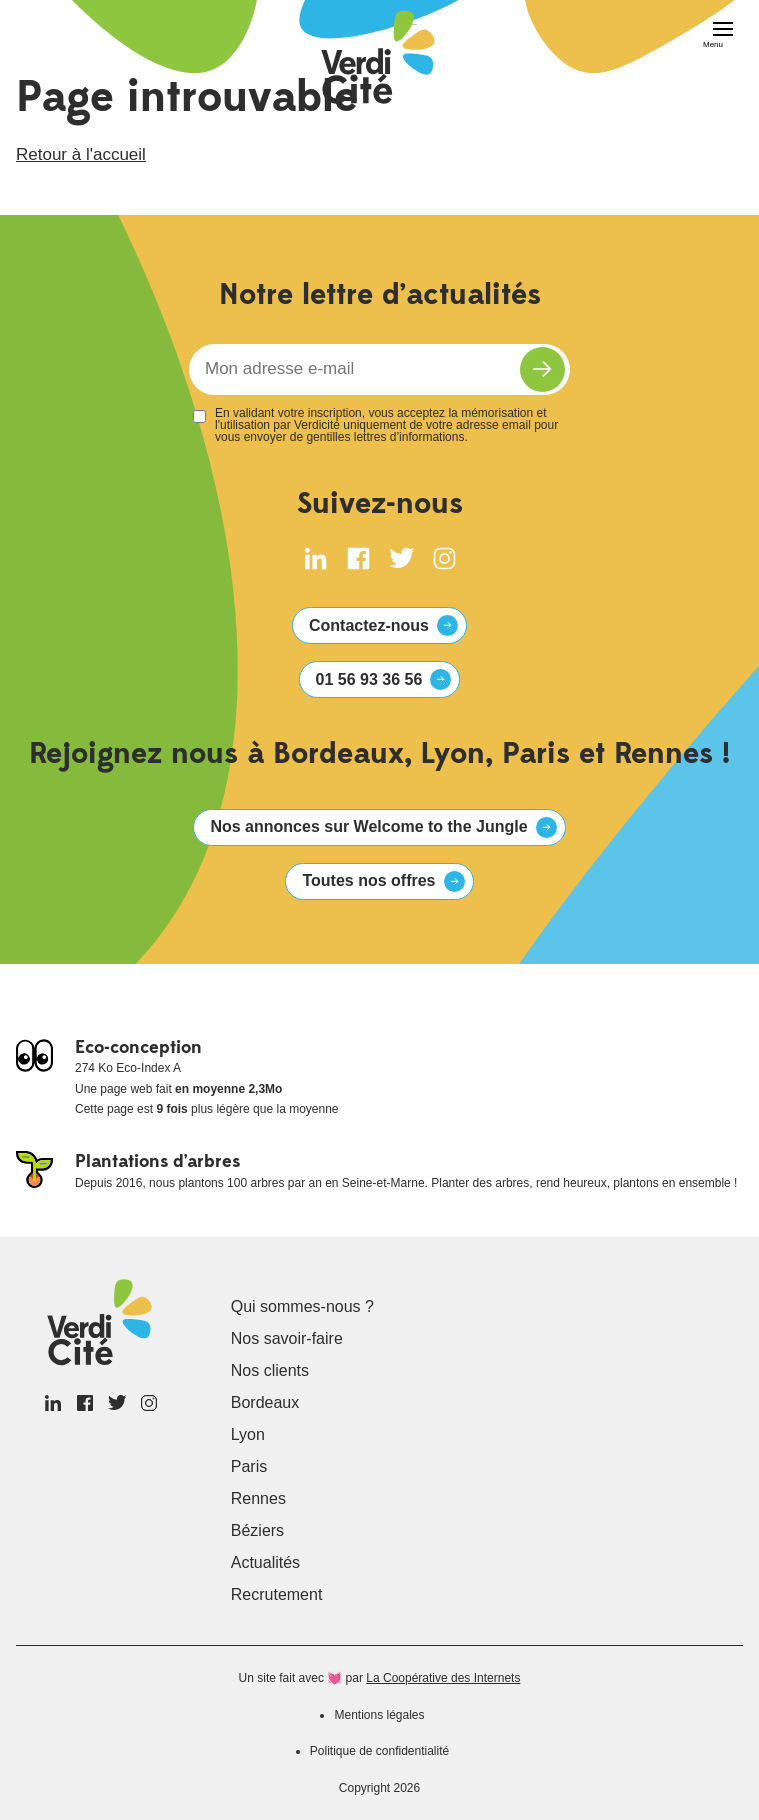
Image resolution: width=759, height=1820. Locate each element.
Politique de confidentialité (379, 1751)
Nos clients (270, 1370)
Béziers (257, 1530)
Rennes (258, 1498)
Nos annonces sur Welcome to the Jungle (368, 826)
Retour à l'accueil (81, 154)
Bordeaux (265, 1402)
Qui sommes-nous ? (302, 1306)
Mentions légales (379, 1715)
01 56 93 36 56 (369, 679)
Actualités (265, 1562)
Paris (249, 1466)
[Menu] (713, 36)
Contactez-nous (369, 625)
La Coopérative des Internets (443, 1678)
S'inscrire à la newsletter (542, 369)
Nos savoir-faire (287, 1338)
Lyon (248, 1434)
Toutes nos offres (368, 880)
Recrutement (277, 1594)
